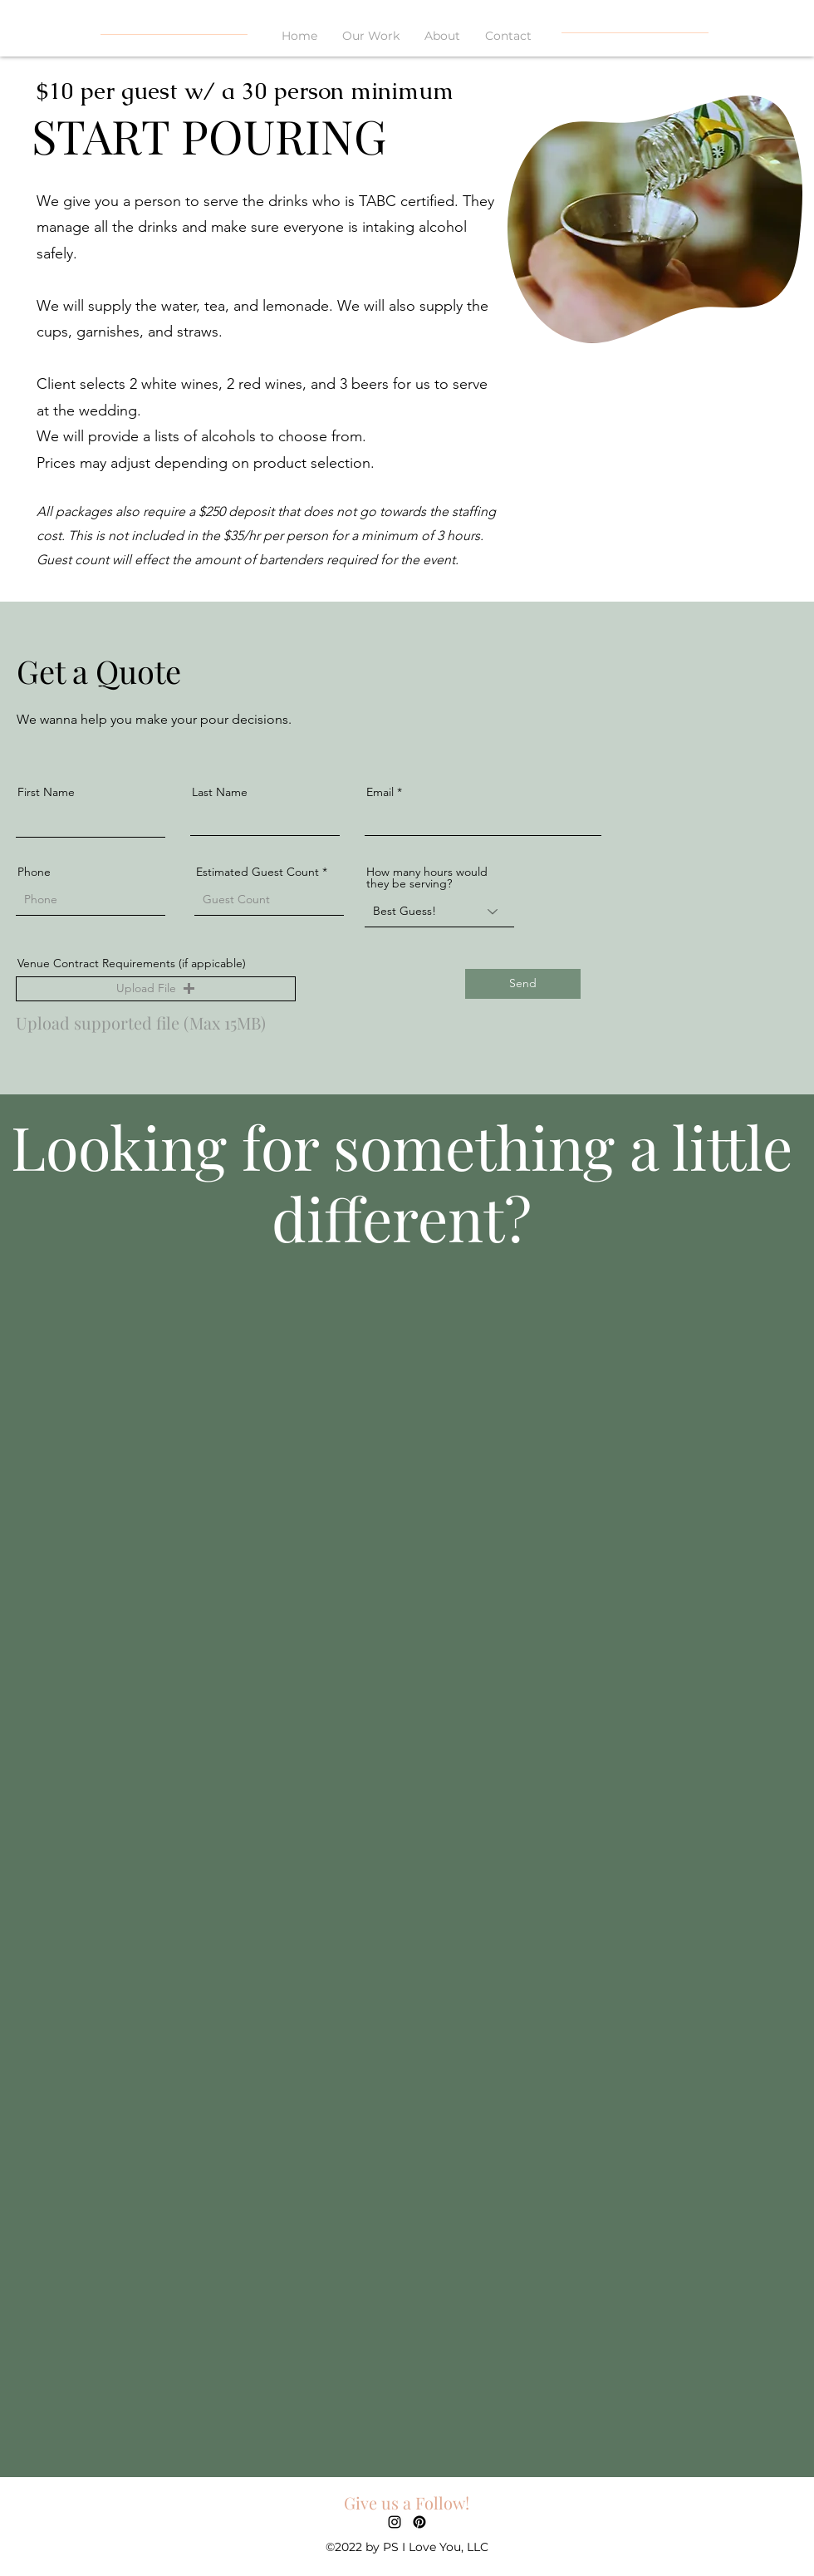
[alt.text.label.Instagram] (394, 2522)
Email (380, 792)
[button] (156, 989)
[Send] (523, 984)
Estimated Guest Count (257, 872)
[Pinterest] (419, 2522)
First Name (46, 792)
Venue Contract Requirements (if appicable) (131, 963)
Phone (34, 872)
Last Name (220, 792)
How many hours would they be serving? (427, 877)
